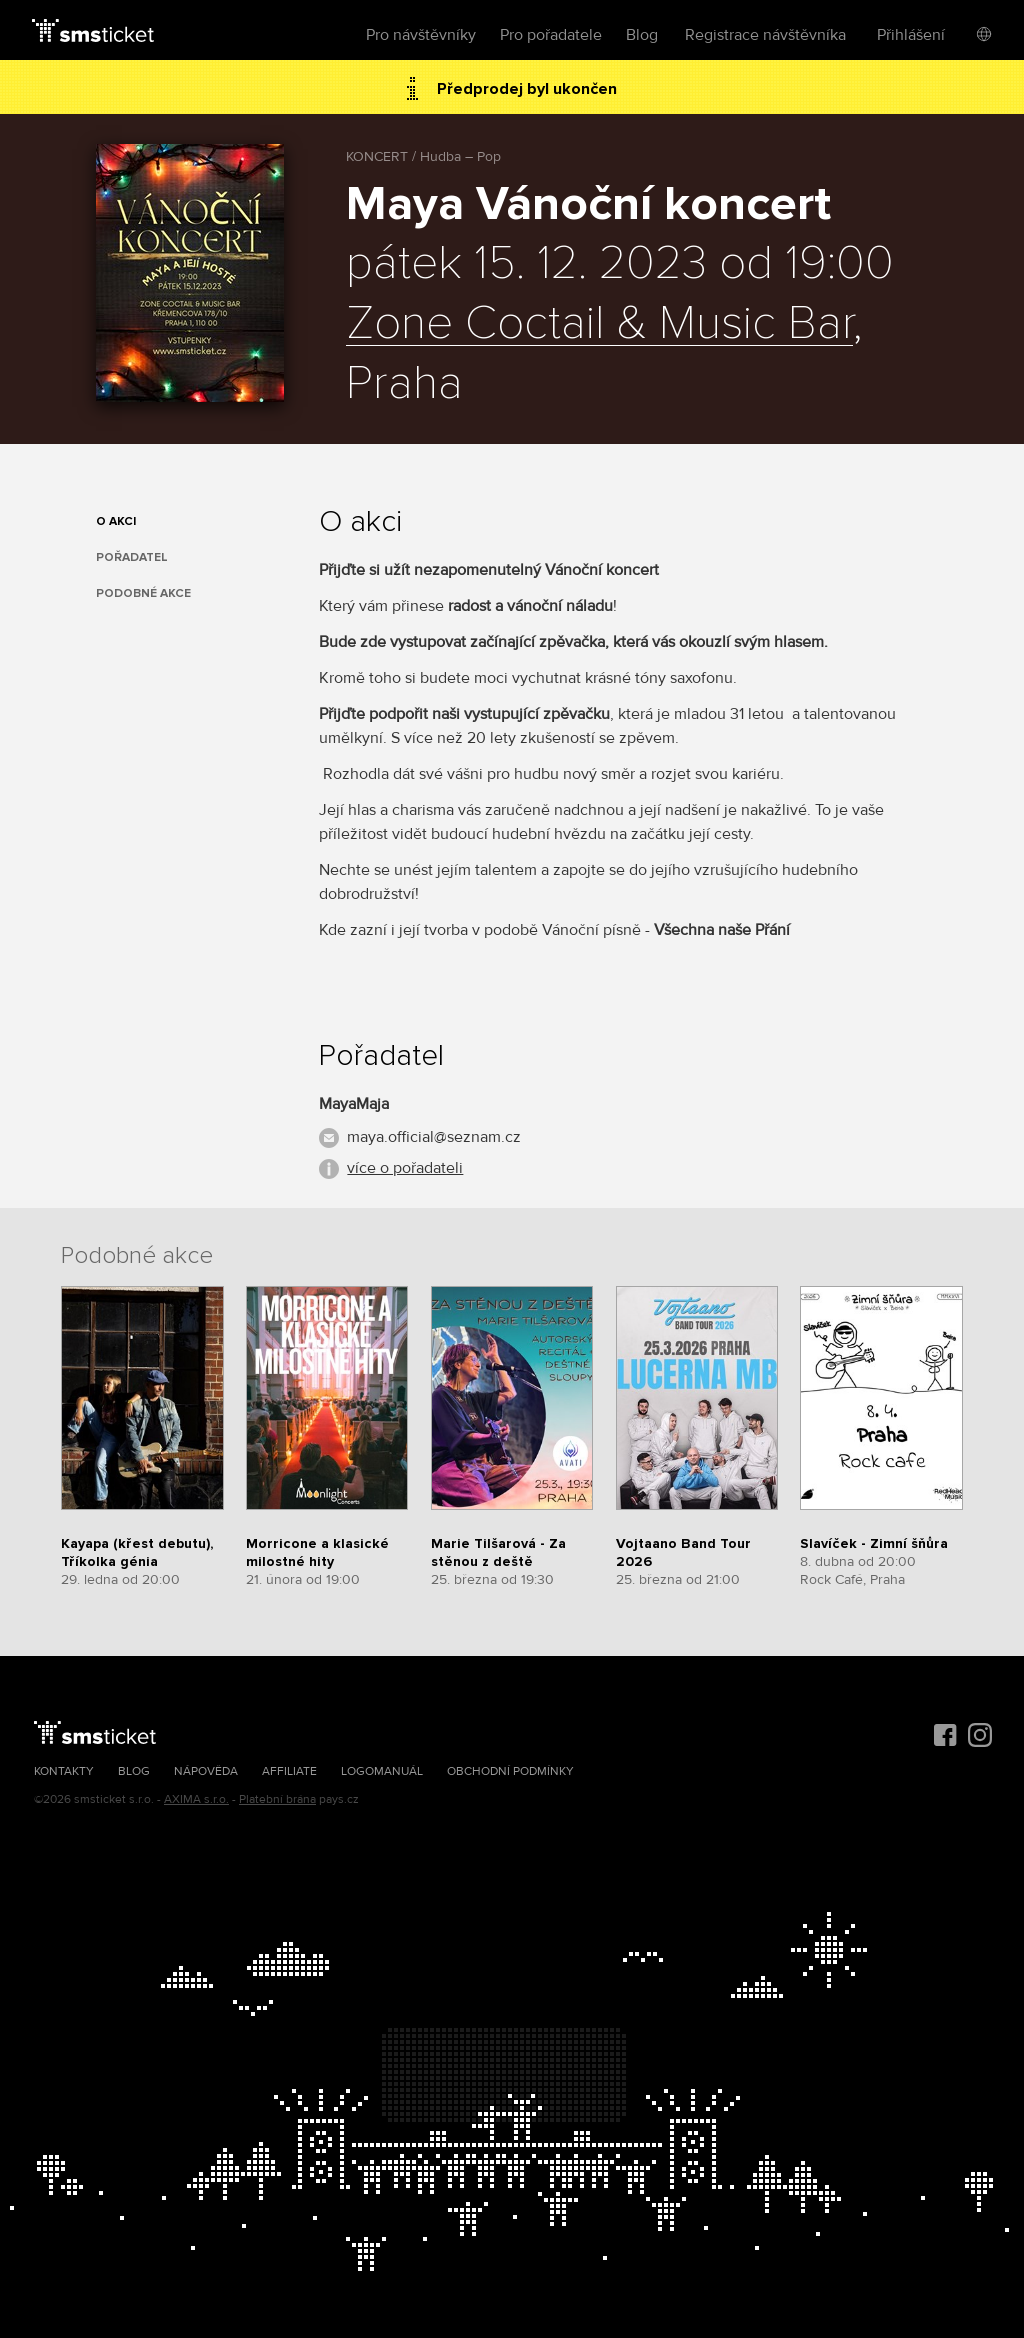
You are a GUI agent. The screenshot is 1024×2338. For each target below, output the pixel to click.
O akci (116, 521)
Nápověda (206, 1771)
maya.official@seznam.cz (434, 1137)
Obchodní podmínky (510, 1771)
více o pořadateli (405, 1168)
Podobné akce (143, 593)
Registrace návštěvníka (765, 35)
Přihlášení (911, 35)
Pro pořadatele (551, 35)
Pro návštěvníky (421, 35)
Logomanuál (382, 1771)
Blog (642, 35)
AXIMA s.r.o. (196, 1799)
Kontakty (64, 1771)
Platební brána (277, 1799)
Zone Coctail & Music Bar (599, 324)
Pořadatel (132, 557)
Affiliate (289, 1771)
